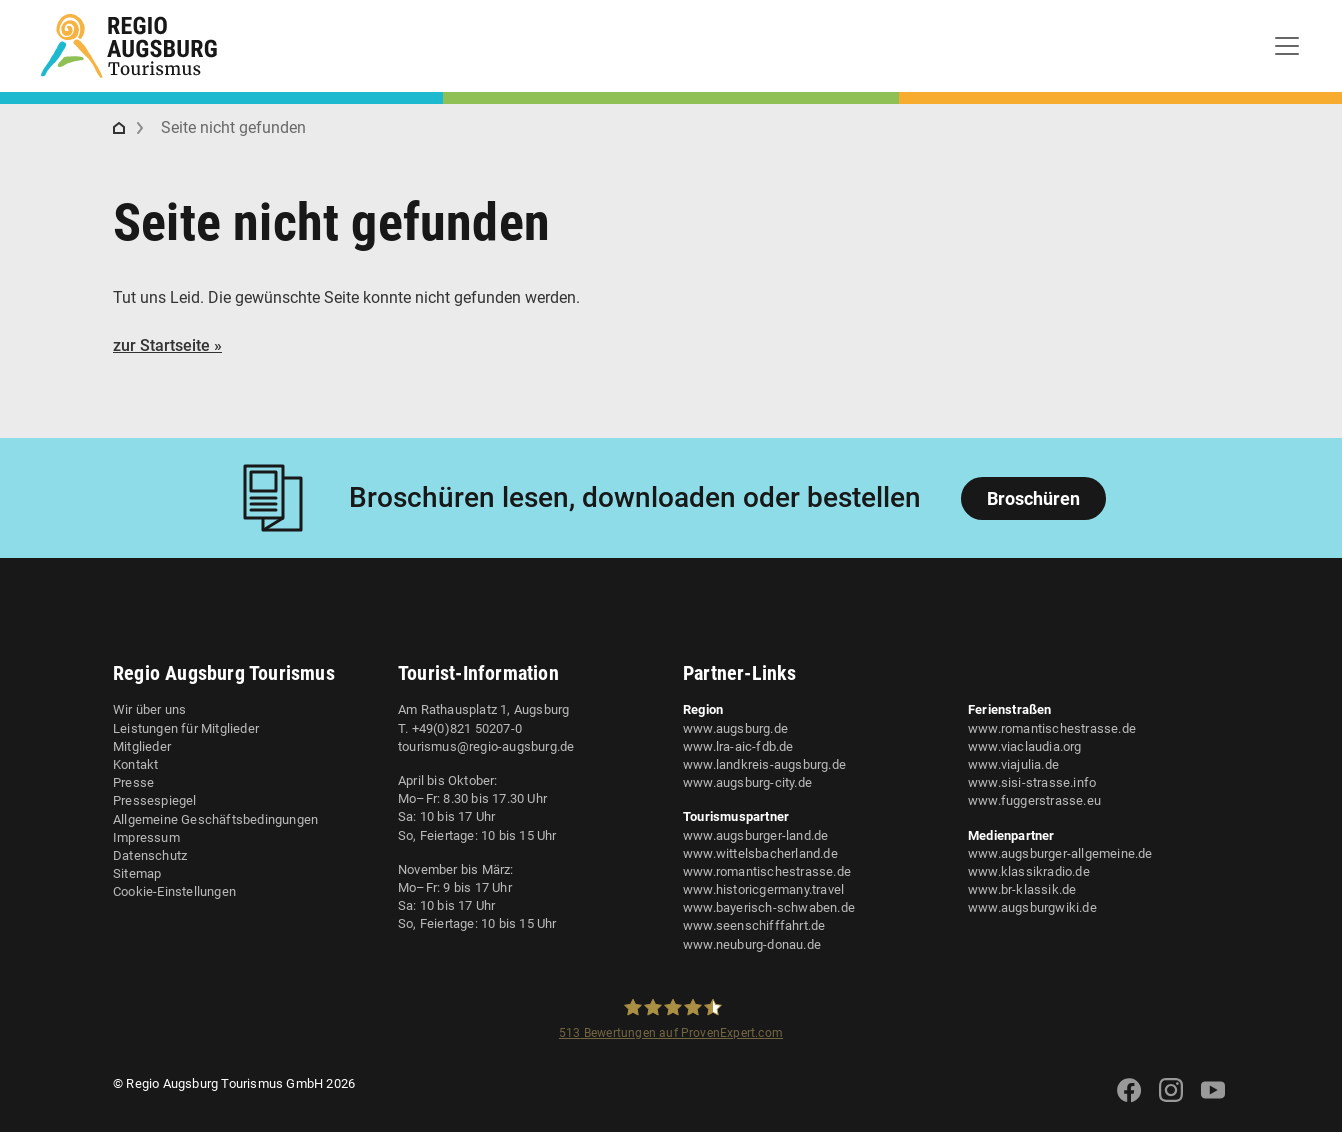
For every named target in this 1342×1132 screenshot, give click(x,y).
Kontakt (135, 764)
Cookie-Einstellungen (174, 891)
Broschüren (1033, 498)
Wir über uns (149, 709)
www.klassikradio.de (1029, 871)
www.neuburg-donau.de (752, 944)
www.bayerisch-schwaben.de (769, 907)
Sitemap (137, 873)
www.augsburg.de (735, 728)
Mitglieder (142, 746)
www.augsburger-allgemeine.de (1060, 853)
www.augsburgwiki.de (1032, 907)
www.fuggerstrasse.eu (1034, 800)
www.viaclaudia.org (1025, 746)
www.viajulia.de (1013, 764)
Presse (133, 782)
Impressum (146, 837)
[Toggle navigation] (1287, 46)
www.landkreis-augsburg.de (764, 764)
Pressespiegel (155, 800)
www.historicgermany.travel (763, 889)
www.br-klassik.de (1022, 889)
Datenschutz (150, 855)
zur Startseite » (167, 345)
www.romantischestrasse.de (767, 871)
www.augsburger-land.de (755, 835)
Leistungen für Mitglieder (186, 728)
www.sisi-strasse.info (1032, 782)
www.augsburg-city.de (747, 782)
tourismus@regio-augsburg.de (486, 746)
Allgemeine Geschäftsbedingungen (215, 819)
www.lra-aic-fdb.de (738, 746)
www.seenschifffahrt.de (754, 925)
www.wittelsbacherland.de (760, 853)
